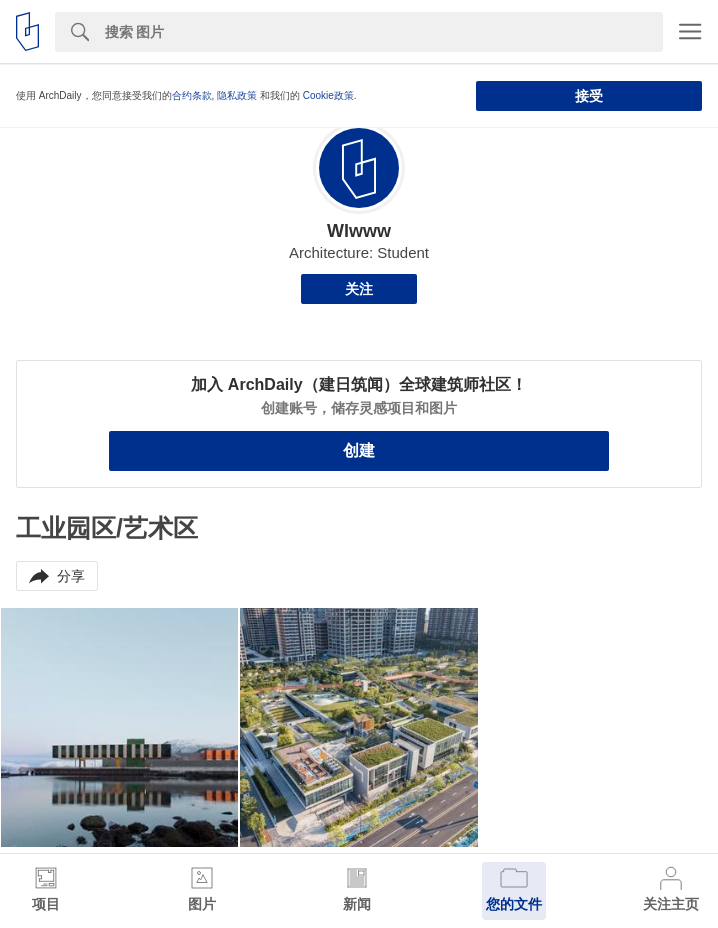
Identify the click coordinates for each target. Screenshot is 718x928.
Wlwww (359, 231)
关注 (359, 289)
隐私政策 (237, 95)
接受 (589, 96)
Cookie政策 (328, 95)
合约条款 (192, 95)
